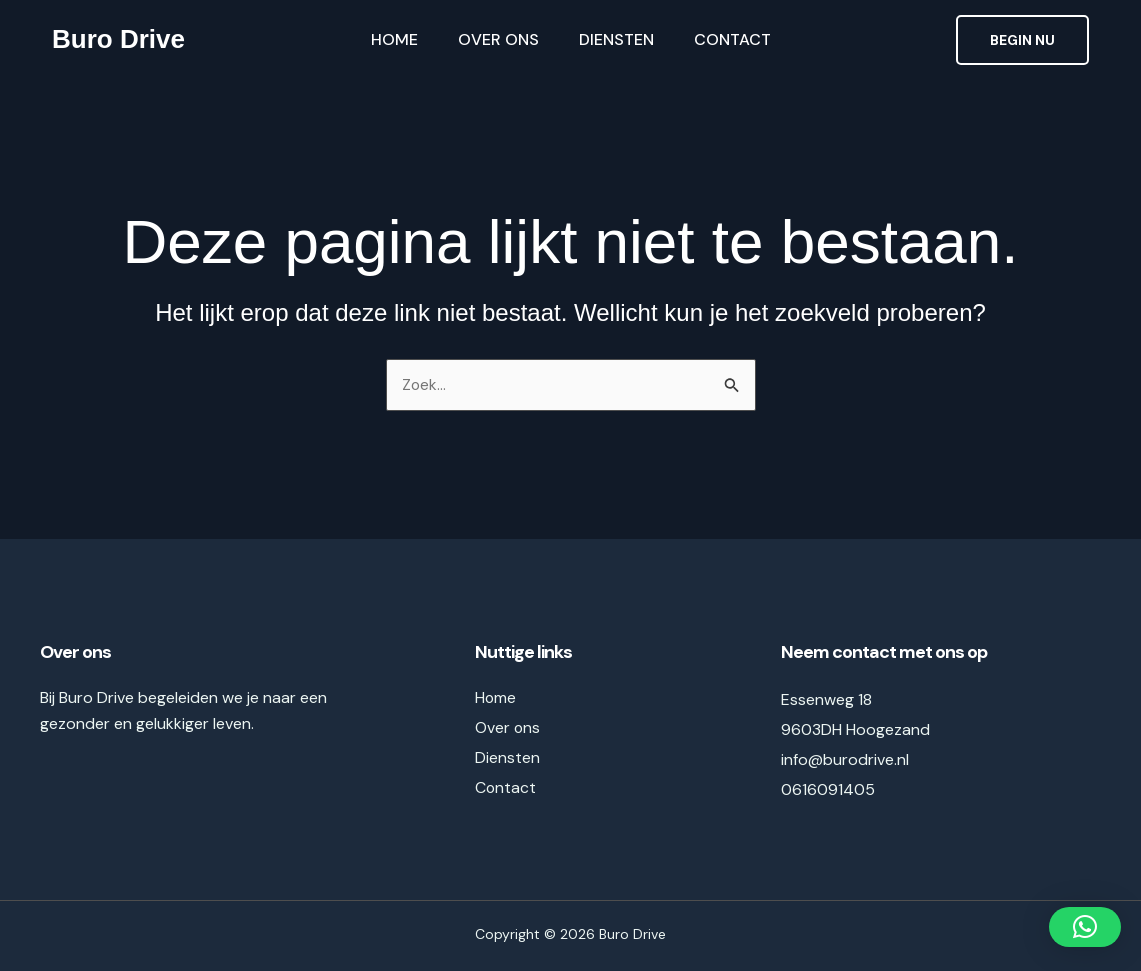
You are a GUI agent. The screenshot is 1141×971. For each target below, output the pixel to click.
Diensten (616, 39)
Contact (732, 39)
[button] (1022, 40)
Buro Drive (118, 39)
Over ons (498, 39)
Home (394, 39)
